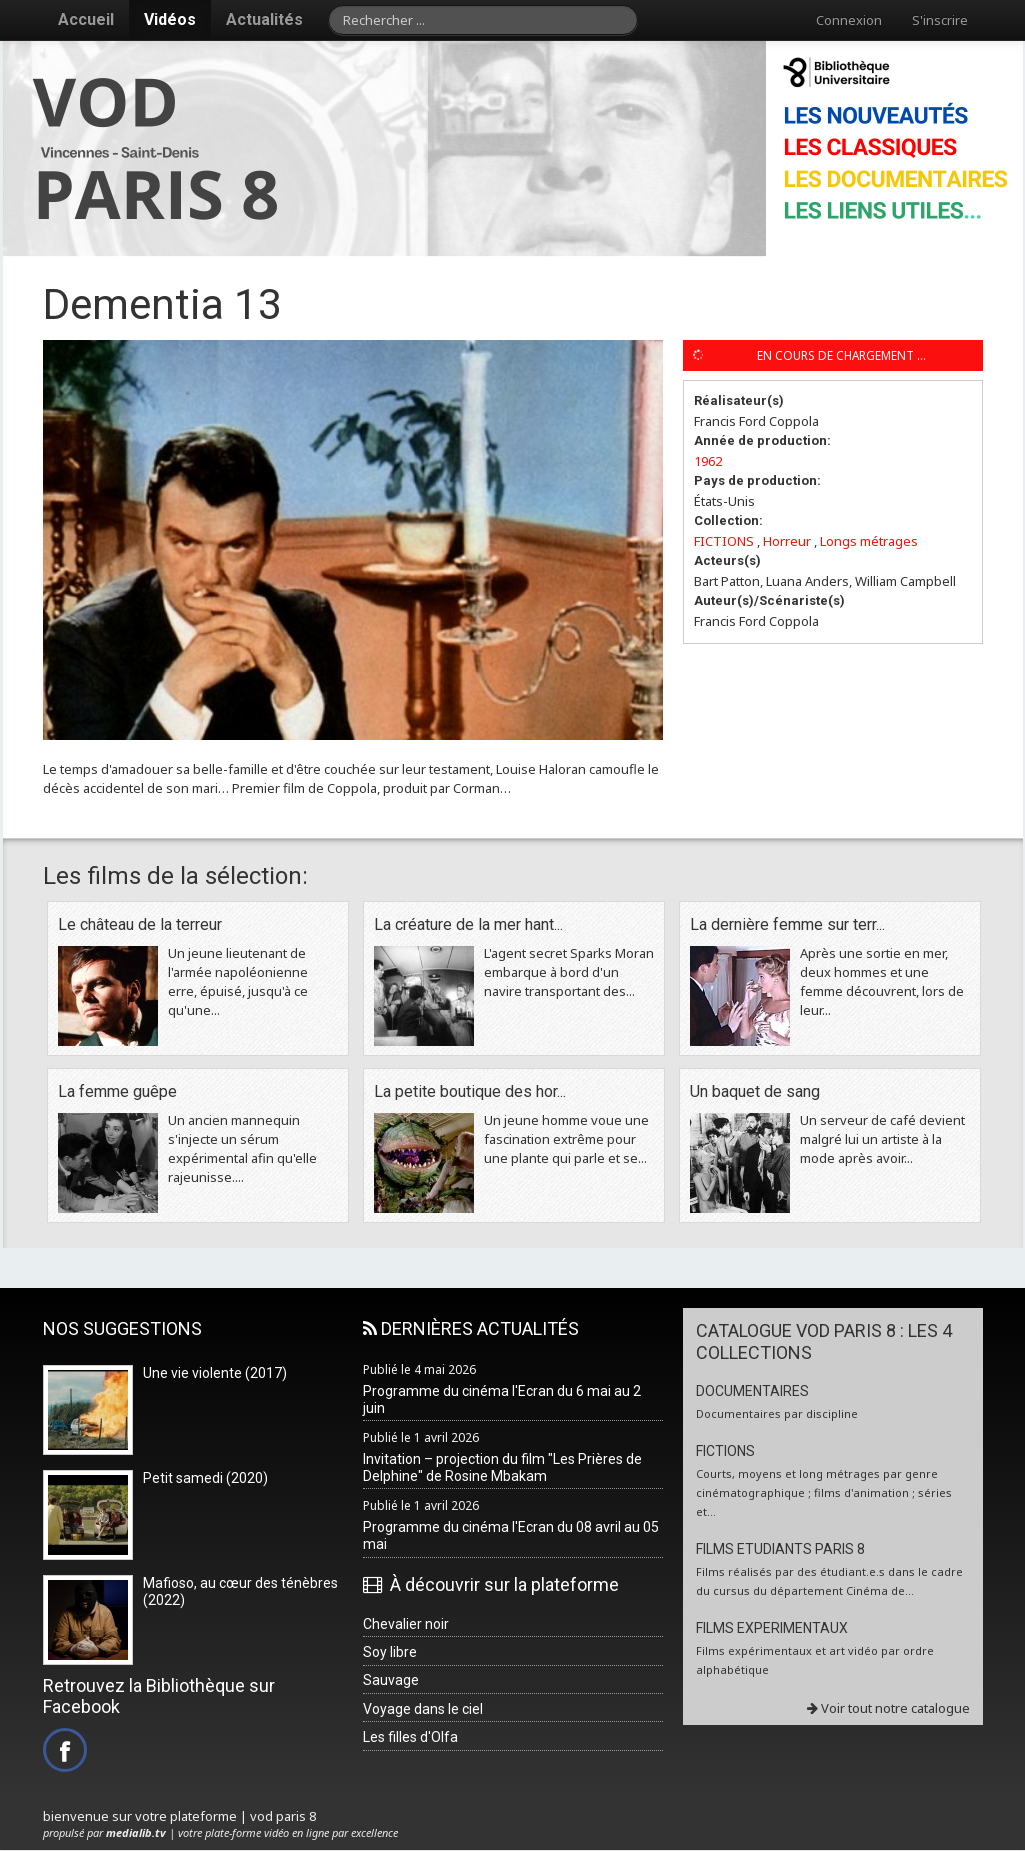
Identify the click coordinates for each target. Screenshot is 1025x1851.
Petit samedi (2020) (205, 1478)
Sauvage (391, 1680)
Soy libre (390, 1652)
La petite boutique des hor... (470, 1091)
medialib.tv (136, 1832)
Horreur (787, 541)
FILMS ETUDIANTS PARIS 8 (780, 1549)
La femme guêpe (117, 1091)
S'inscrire (940, 20)
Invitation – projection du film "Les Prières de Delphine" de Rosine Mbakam (502, 1467)
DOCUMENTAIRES (752, 1391)
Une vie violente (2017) (215, 1373)
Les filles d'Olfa (410, 1737)
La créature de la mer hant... (468, 924)
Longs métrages (869, 541)
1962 (708, 461)
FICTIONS (724, 541)
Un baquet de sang (755, 1091)
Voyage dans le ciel (423, 1709)
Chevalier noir (406, 1624)
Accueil (86, 19)
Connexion (849, 20)
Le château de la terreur (140, 924)
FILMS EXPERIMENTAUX (772, 1628)
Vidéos (170, 19)
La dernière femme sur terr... (787, 924)
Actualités (264, 19)
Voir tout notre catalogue (888, 1708)
